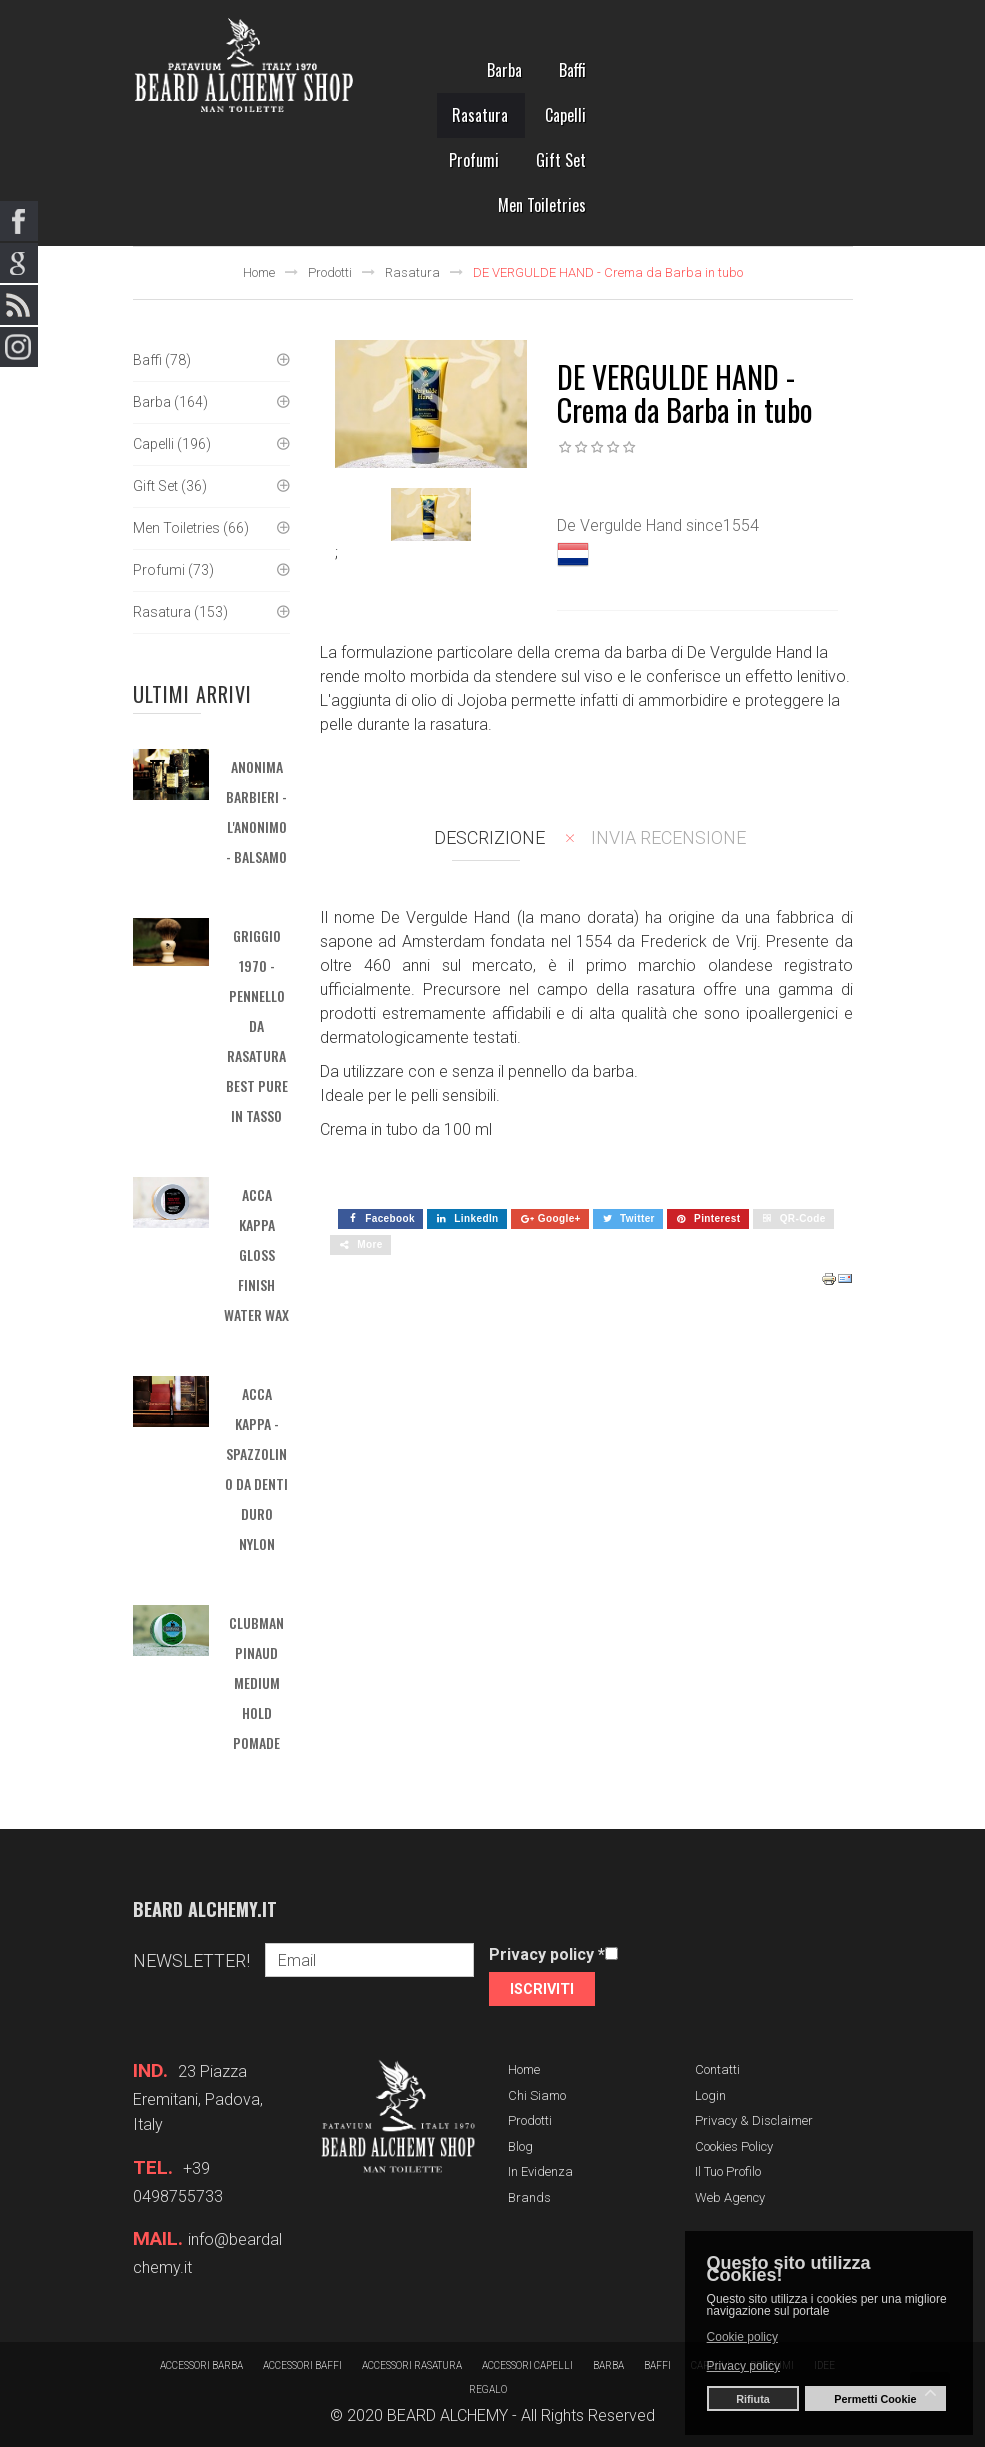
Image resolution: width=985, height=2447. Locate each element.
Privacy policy (547, 1954)
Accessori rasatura (412, 2365)
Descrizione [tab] (489, 837)
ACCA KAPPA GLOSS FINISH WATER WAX (256, 1254)
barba (608, 2365)
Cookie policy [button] (742, 2337)
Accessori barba (201, 2365)
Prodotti (330, 272)
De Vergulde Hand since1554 (658, 525)
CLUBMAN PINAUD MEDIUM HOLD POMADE (256, 1682)
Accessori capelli (527, 2365)
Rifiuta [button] (753, 2399)
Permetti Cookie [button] (875, 2399)
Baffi (657, 2365)
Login (710, 2095)
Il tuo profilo (728, 2171)
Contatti (717, 2069)
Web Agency (730, 2197)
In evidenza (540, 2171)
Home (259, 272)
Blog (520, 2146)
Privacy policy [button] (743, 2366)
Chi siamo (537, 2095)
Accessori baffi (302, 2365)
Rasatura (412, 272)
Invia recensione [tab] (668, 837)
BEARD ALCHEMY (447, 2415)
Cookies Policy (734, 2146)
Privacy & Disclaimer (754, 2120)
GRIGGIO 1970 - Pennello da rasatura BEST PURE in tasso (257, 1025)
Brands (529, 2197)
